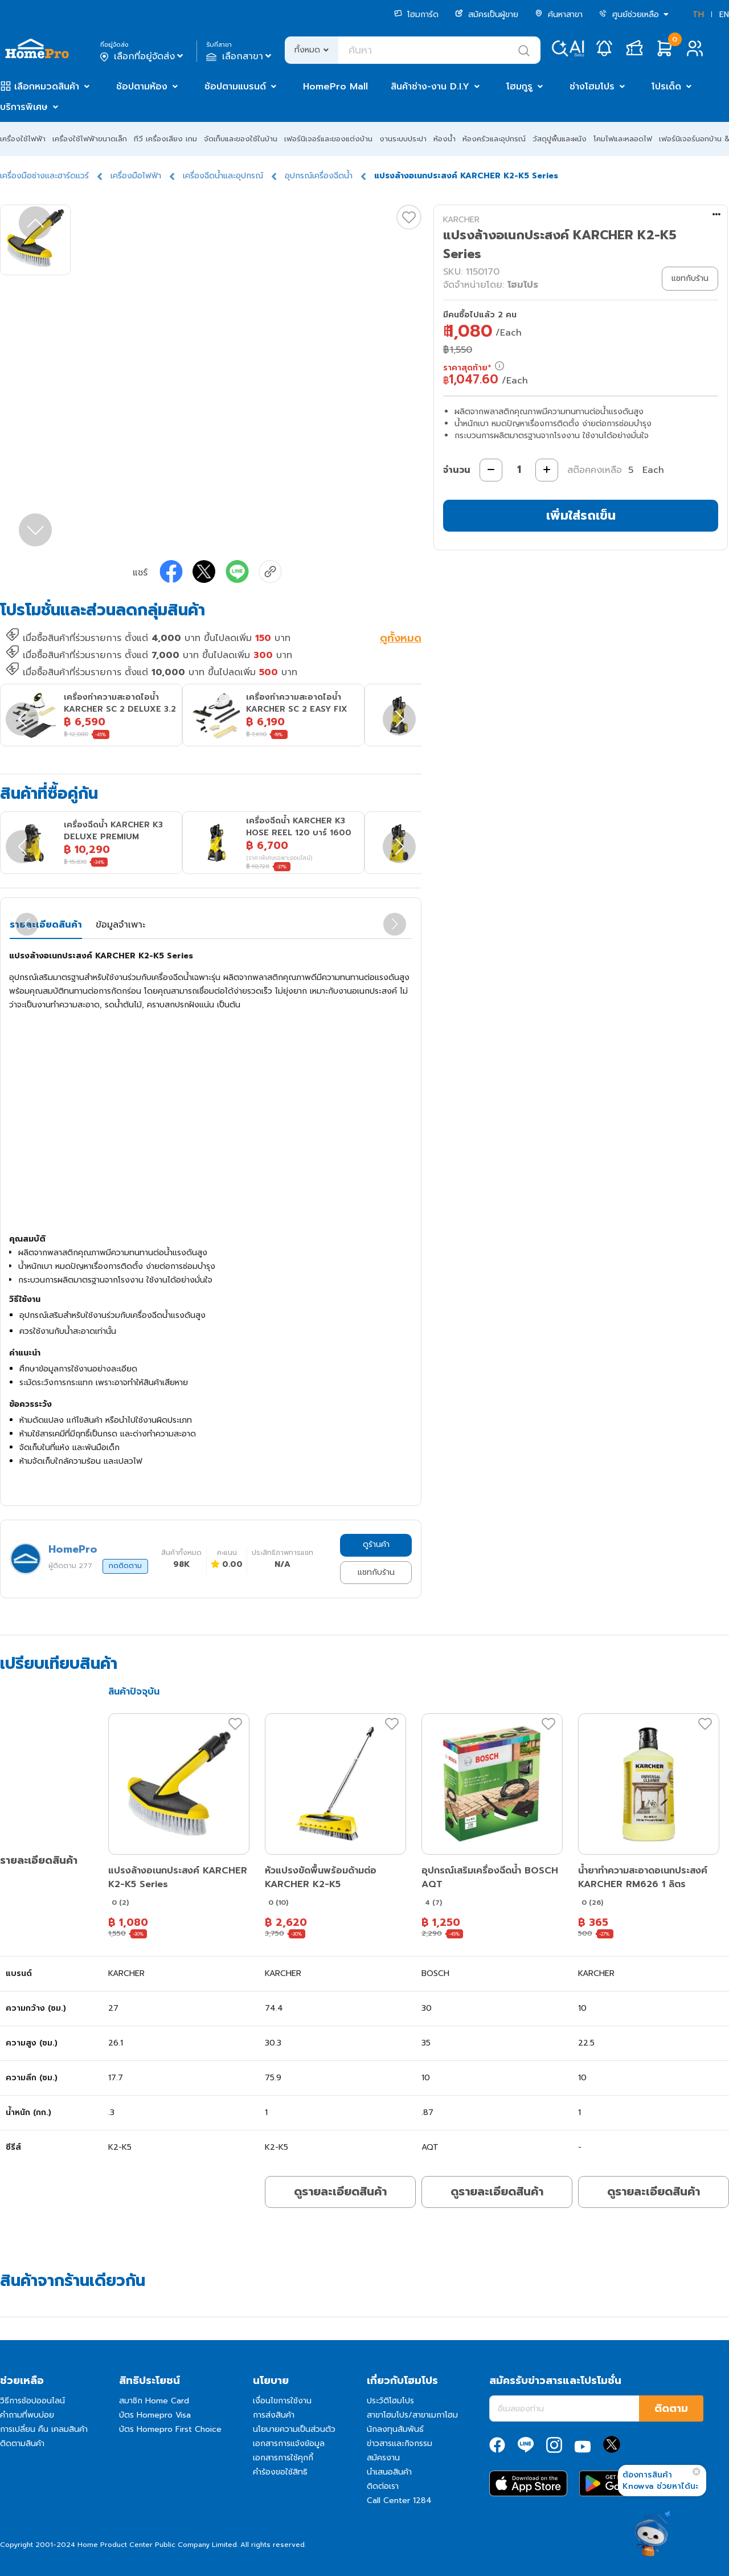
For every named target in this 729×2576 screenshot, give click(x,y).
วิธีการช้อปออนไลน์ (32, 2401)
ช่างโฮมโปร (592, 86)
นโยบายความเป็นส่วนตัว (294, 2429)
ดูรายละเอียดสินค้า (340, 2191)
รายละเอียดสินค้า (46, 925)
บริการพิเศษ (24, 107)
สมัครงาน (383, 2458)
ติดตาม (671, 2408)
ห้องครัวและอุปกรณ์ (494, 138)
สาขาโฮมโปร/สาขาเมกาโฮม (412, 2415)
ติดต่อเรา (383, 2486)
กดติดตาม (125, 1566)
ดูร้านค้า (376, 1544)
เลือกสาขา (240, 56)
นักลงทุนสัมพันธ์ (395, 2429)
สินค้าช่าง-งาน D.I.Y (430, 86)
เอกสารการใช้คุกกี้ (283, 2458)
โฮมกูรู (519, 86)
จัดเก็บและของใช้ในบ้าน (240, 138)
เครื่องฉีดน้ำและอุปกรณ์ (223, 176)
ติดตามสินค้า (22, 2444)
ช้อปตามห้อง (141, 86)
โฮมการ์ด (416, 15)
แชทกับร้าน (376, 1572)
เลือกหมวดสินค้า (46, 86)
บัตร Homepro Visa (155, 2415)
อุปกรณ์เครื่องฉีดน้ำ (319, 176)
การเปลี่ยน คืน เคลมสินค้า (44, 2429)
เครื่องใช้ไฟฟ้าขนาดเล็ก (89, 138)
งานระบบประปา (403, 138)
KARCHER (461, 220)
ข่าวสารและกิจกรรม (399, 2444)
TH (698, 15)
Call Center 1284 (399, 2500)
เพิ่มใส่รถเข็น (581, 515)
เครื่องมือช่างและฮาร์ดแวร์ (44, 176)
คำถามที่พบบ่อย (27, 2415)
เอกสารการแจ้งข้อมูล (289, 2444)
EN (724, 15)
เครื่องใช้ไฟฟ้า (23, 138)
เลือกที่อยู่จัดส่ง (142, 56)
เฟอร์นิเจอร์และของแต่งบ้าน (328, 138)
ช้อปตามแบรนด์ (235, 86)
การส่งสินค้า (273, 2415)
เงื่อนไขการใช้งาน (282, 2401)
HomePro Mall (335, 86)
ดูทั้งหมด (400, 639)
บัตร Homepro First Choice (170, 2429)
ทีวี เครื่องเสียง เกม (165, 138)
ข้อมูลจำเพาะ (120, 925)
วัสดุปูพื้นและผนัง (560, 138)
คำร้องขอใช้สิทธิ (280, 2472)
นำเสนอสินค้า (389, 2472)
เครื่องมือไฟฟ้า (135, 176)
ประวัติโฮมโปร (390, 2401)
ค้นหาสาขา (559, 15)
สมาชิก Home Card (154, 2401)
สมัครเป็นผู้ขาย (486, 15)
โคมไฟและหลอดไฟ (622, 138)
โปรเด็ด (666, 86)
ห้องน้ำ (444, 138)
